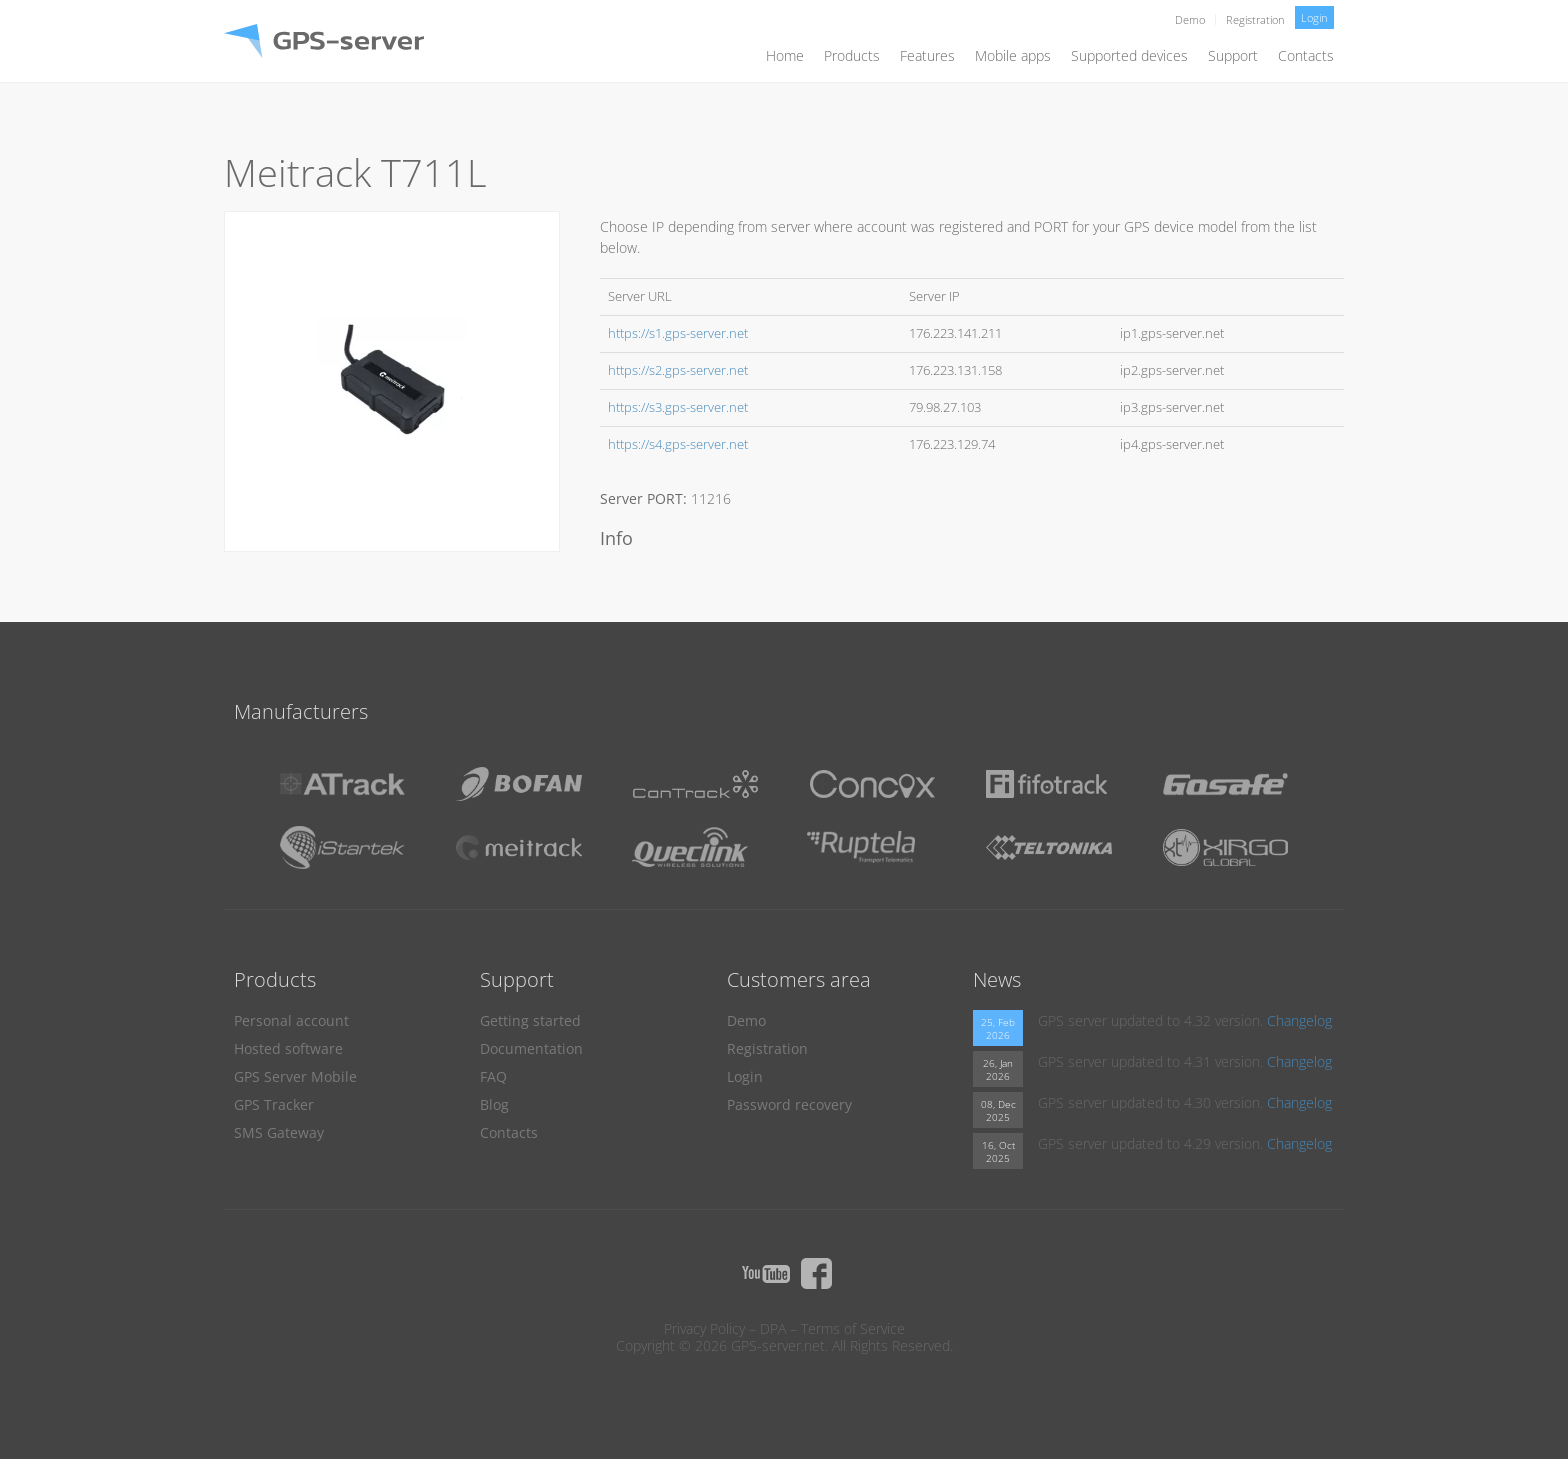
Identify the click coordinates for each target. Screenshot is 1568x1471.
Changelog (1299, 1020)
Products (852, 55)
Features (927, 55)
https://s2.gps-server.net (678, 370)
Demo (1190, 19)
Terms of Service (853, 1328)
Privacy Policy (704, 1328)
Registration (1255, 19)
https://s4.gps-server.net (678, 444)
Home (785, 55)
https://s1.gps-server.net (678, 333)
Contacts (1306, 55)
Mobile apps (1013, 55)
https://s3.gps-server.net (678, 407)
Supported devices (1129, 55)
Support (1233, 55)
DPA (773, 1328)
